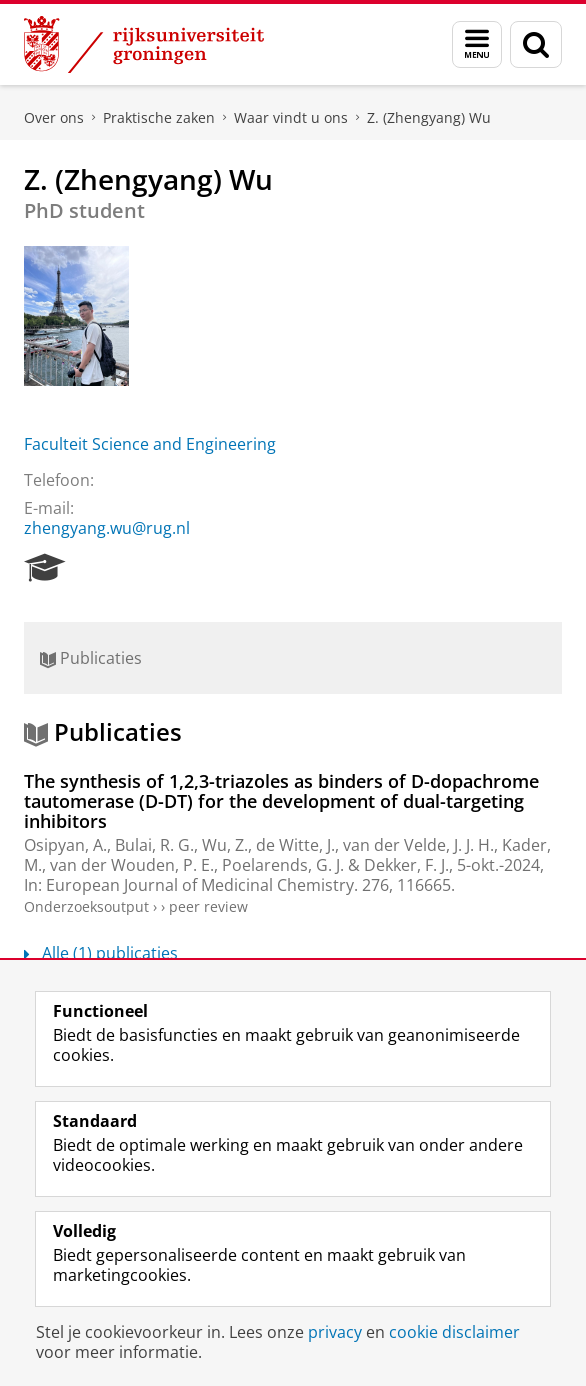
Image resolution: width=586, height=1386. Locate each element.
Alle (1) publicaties (101, 953)
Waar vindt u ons (291, 117)
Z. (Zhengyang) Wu (429, 117)
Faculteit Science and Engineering (150, 444)
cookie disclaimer (454, 1332)
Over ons (54, 117)
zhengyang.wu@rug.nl (107, 528)
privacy (335, 1332)
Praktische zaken (159, 117)
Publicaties (91, 658)
